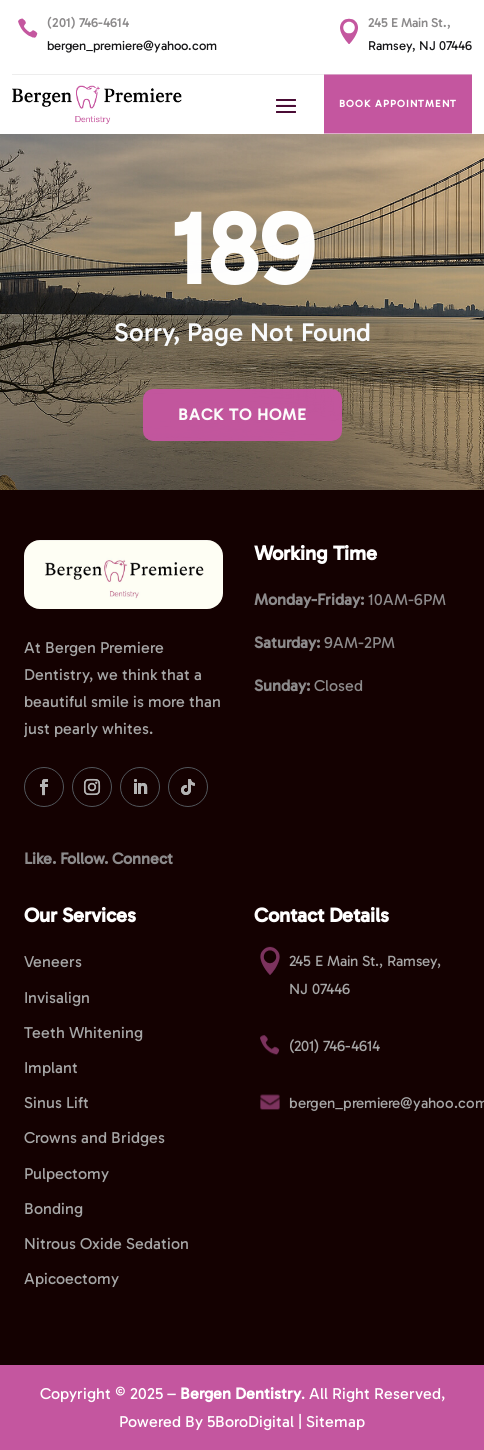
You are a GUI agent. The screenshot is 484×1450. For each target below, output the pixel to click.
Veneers (53, 961)
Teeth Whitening (83, 1032)
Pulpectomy (66, 1173)
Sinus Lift (56, 1102)
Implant (51, 1067)
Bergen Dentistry (240, 1393)
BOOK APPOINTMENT (398, 104)
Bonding (53, 1208)
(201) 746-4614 (88, 22)
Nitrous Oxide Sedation (106, 1243)
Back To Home (242, 414)
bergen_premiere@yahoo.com (132, 45)
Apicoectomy (71, 1278)
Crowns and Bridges (94, 1137)
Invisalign (57, 997)
